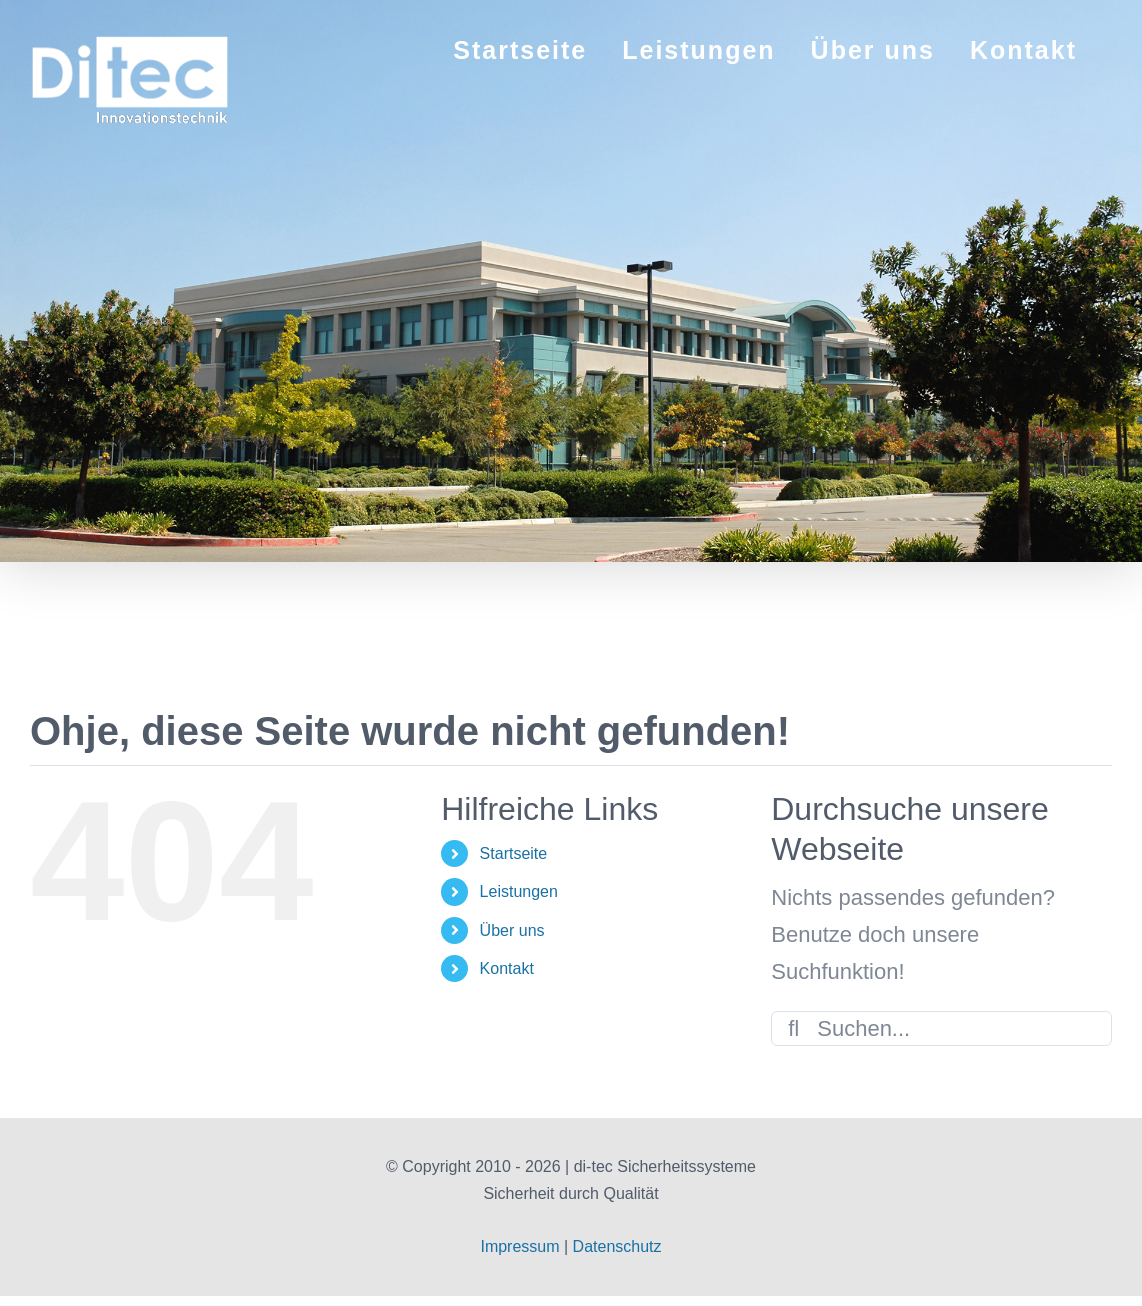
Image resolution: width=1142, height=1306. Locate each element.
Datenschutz (617, 1246)
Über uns (512, 930)
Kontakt (507, 968)
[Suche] (793, 1028)
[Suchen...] (941, 1028)
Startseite (514, 853)
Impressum (519, 1246)
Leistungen (519, 891)
